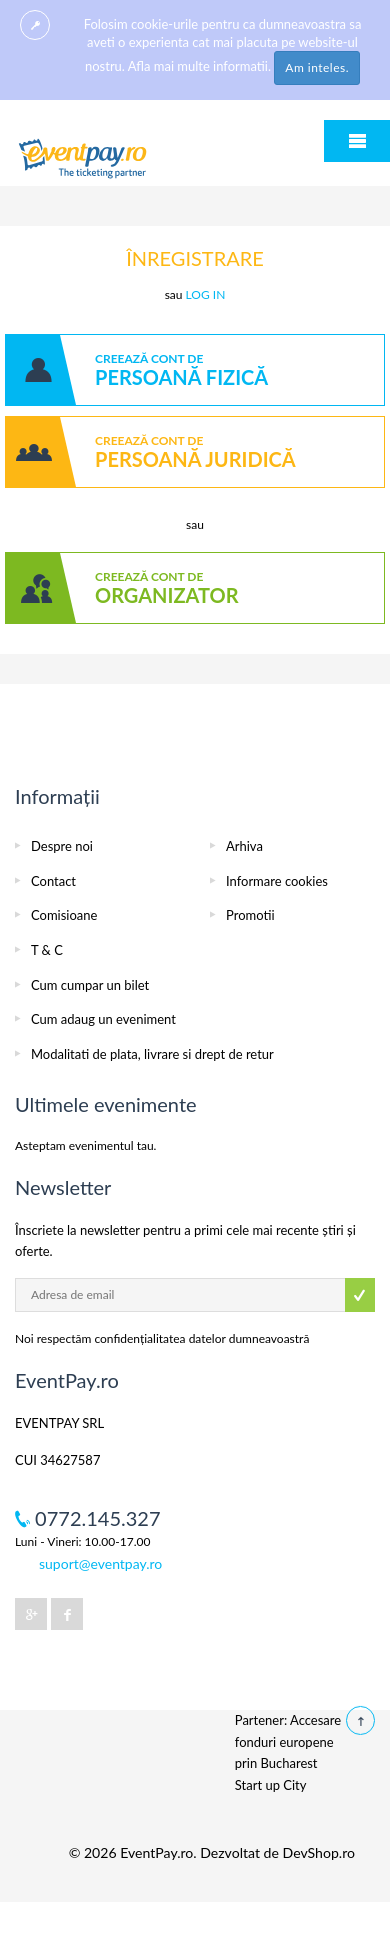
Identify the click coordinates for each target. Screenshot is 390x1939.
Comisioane (64, 915)
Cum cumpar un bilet (90, 985)
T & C (47, 950)
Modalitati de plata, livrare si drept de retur (152, 1054)
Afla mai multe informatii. (199, 66)
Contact (53, 881)
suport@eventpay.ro (100, 1563)
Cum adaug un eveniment (103, 1019)
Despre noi (62, 846)
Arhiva (244, 846)
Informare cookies (277, 881)
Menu (357, 141)
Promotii (250, 915)
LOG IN (206, 294)
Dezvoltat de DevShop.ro (277, 1852)
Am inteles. (317, 67)
